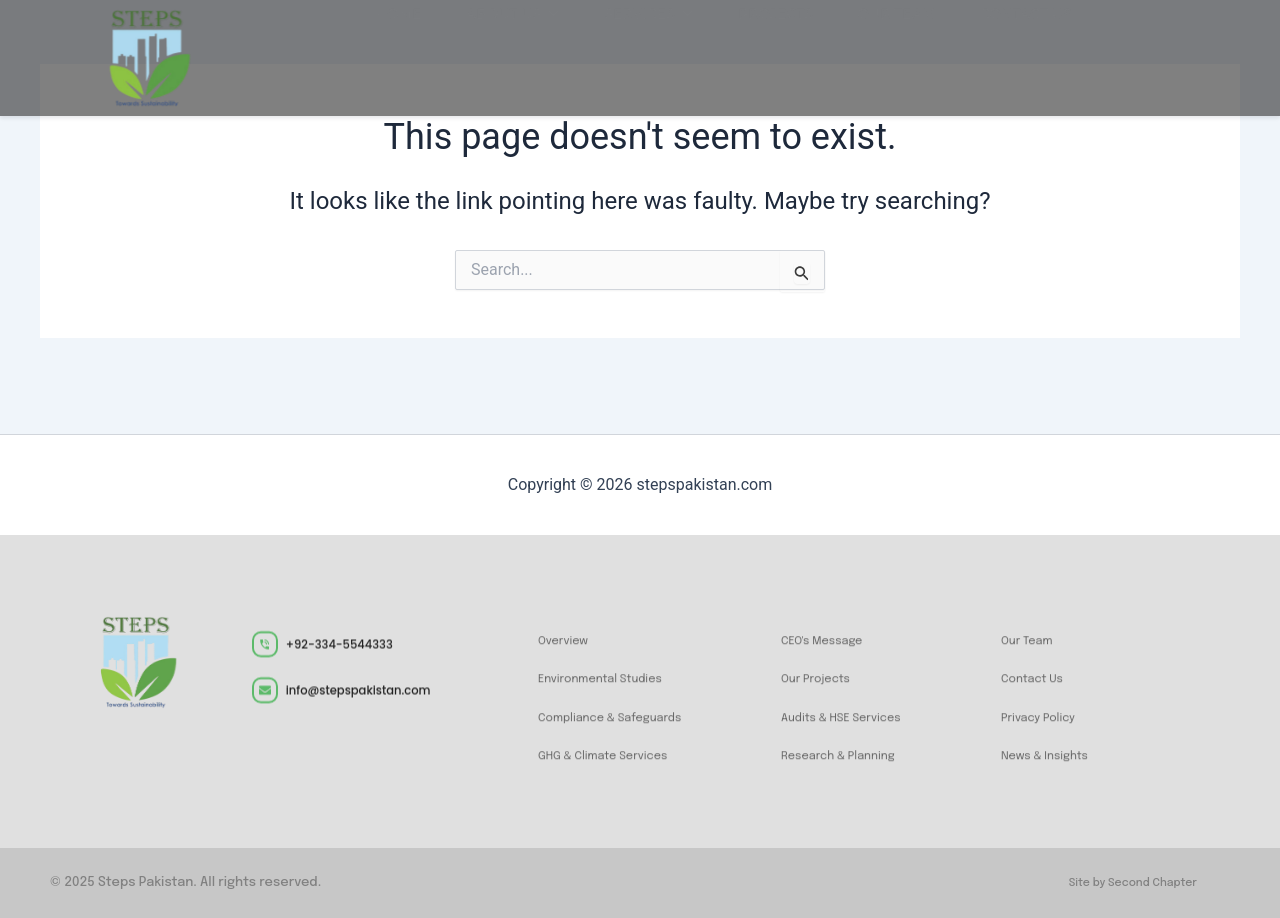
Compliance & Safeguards (626, 736)
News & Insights (1054, 774)
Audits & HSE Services (855, 736)
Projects (770, 52)
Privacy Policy (1046, 736)
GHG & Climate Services (618, 774)
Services (652, 52)
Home (421, 52)
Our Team (882, 52)
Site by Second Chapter (1121, 882)
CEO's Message (831, 659)
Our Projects (823, 697)
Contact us (1002, 52)
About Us (525, 52)
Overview (569, 659)
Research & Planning (851, 774)
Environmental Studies (614, 697)
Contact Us (1039, 697)
